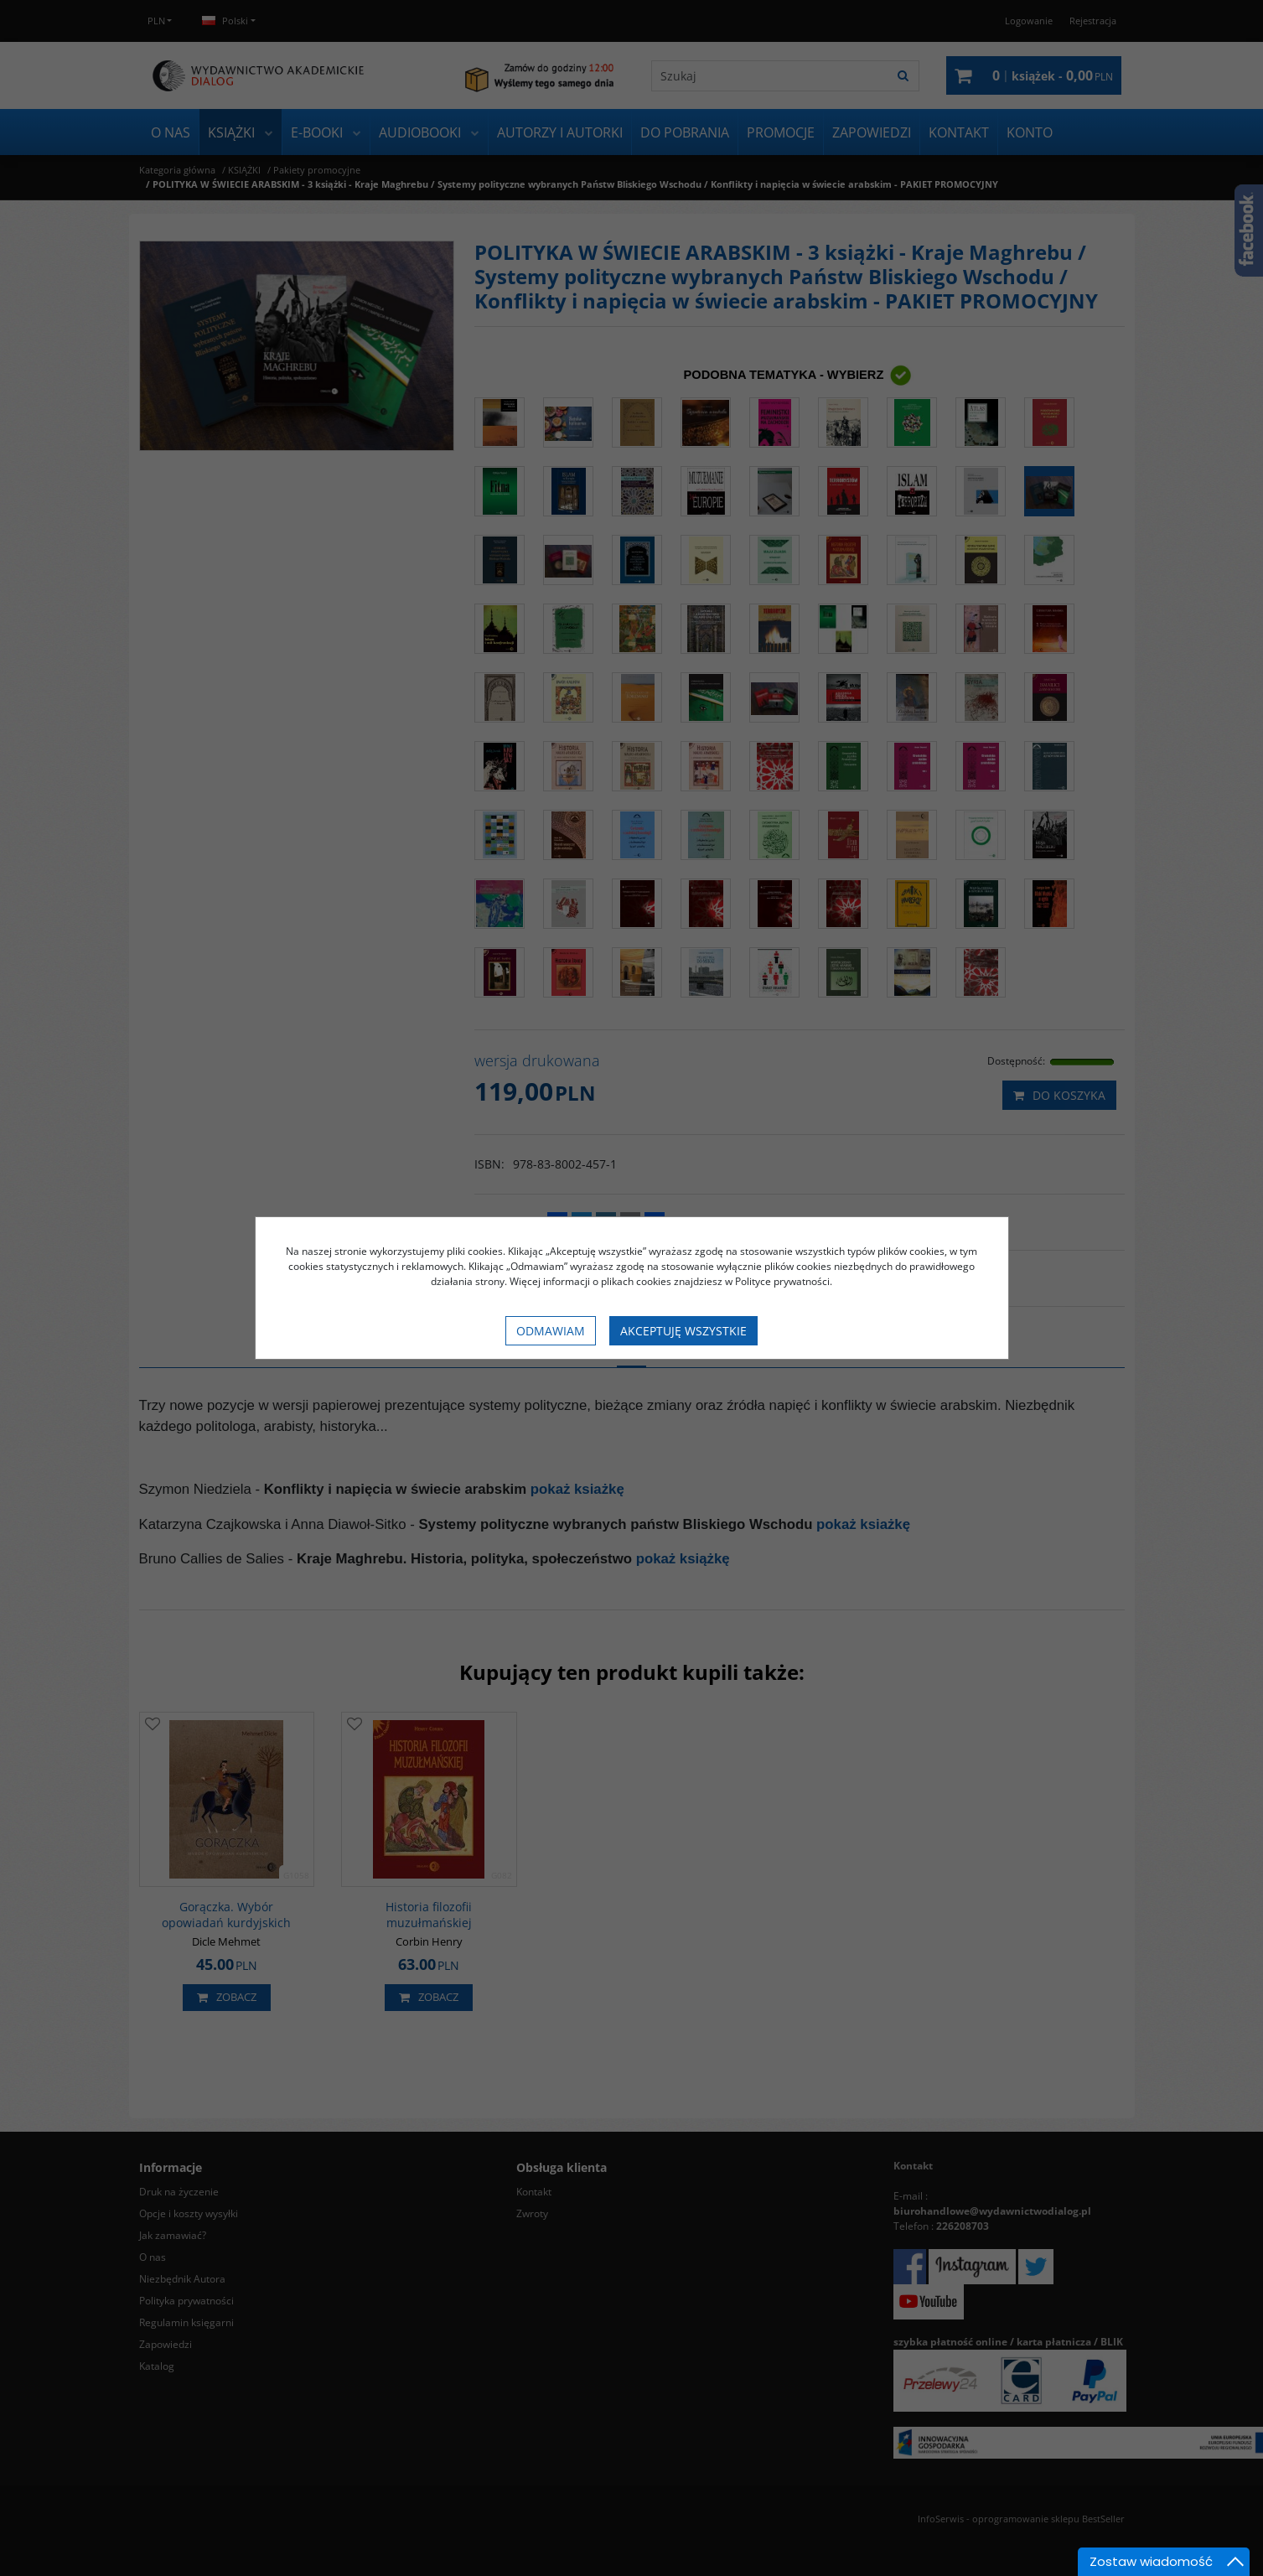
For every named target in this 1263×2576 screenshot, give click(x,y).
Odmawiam (550, 1331)
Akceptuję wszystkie (683, 1331)
